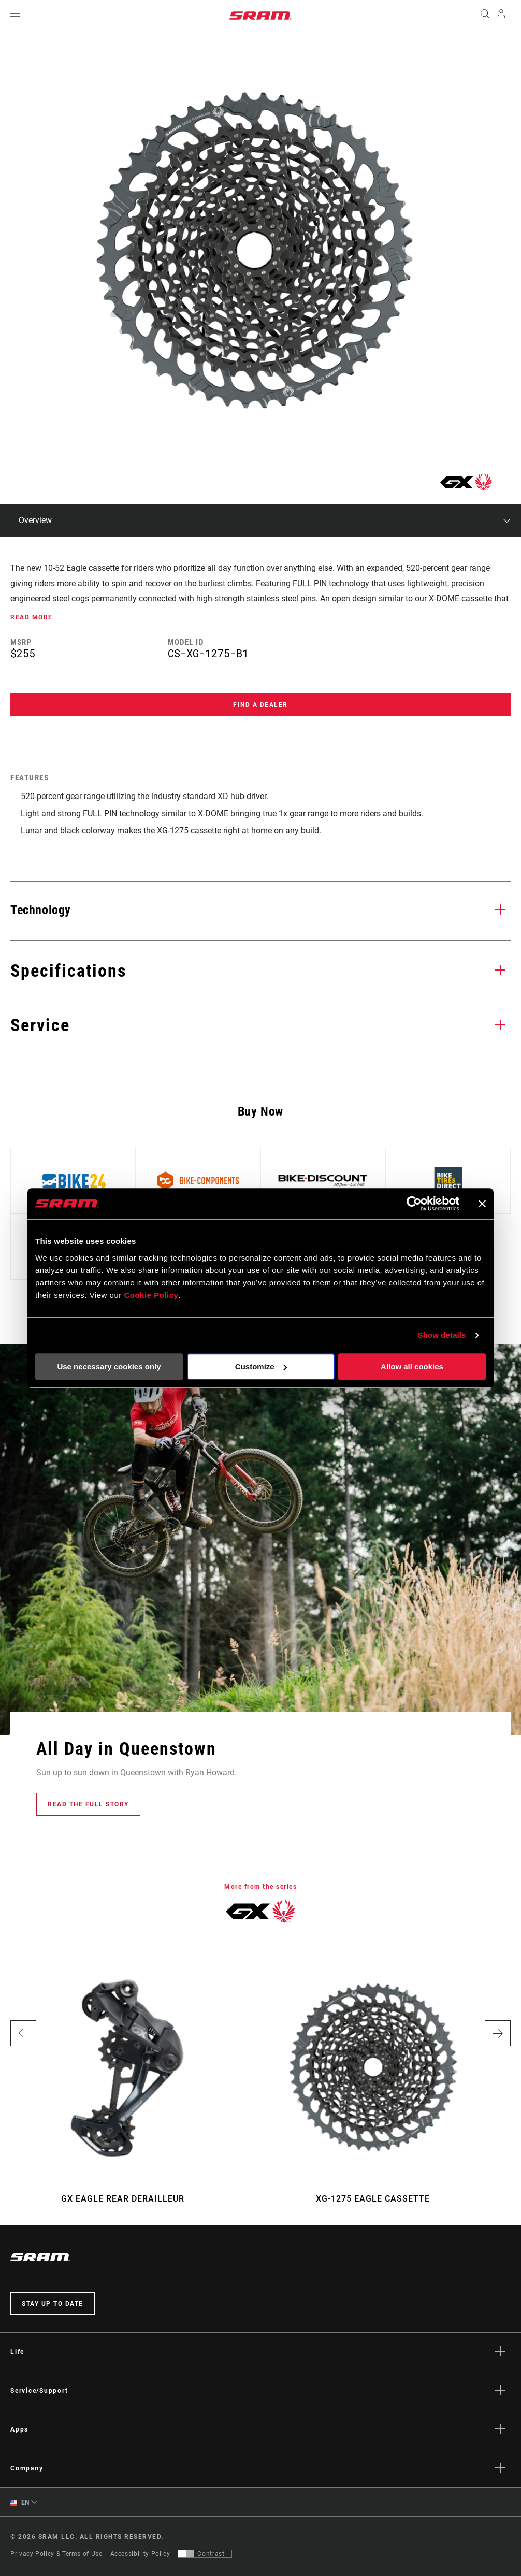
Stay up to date (52, 2303)
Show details (442, 1334)
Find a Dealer (260, 704)
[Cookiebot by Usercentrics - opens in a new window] (414, 1203)
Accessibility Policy (140, 2553)
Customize (261, 1366)
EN (20, 2503)
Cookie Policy (151, 1295)
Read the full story (88, 1804)
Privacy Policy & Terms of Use (56, 2553)
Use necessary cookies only (109, 1366)
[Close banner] (482, 1203)
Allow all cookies (412, 1366)
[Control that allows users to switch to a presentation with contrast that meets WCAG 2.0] (205, 2554)
